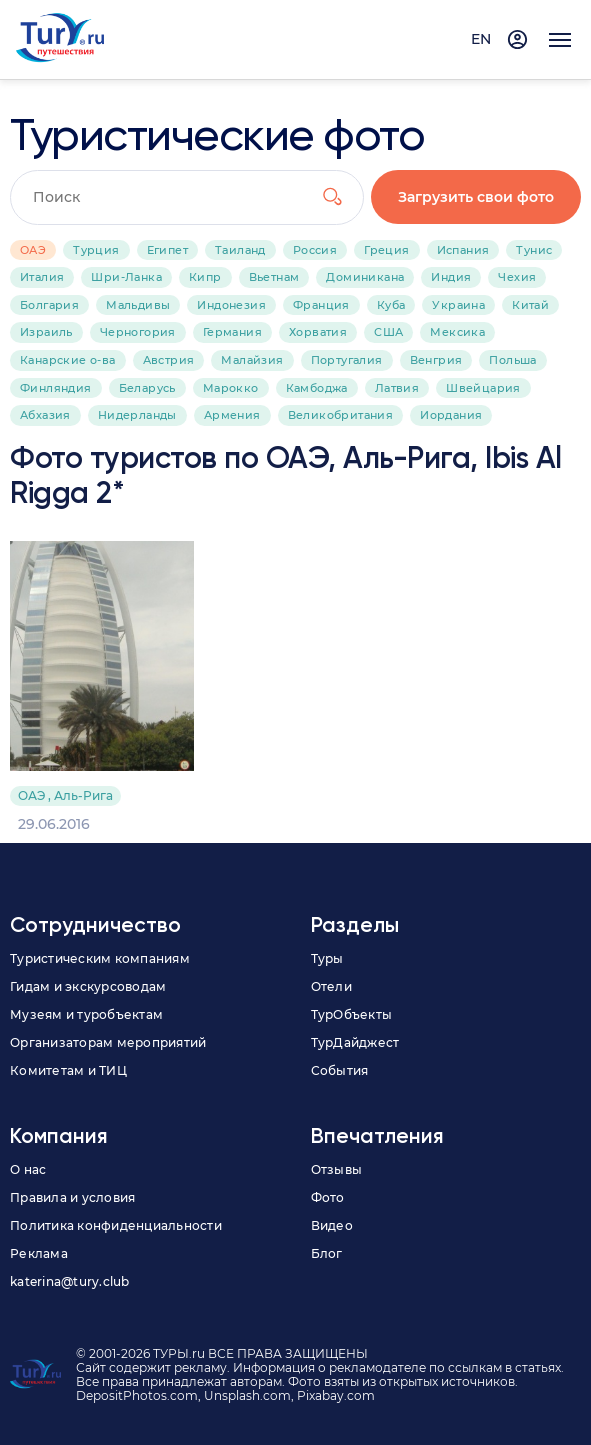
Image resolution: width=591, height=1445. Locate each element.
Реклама (39, 1253)
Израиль (46, 332)
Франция (321, 305)
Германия (232, 332)
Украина (458, 305)
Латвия (397, 388)
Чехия (517, 277)
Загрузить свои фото (477, 197)
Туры (327, 958)
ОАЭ (33, 250)
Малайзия (252, 360)
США (388, 332)
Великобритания (341, 415)
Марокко (231, 388)
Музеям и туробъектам (86, 1014)
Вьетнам (274, 277)
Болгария (49, 305)
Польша (512, 360)
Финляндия (56, 388)
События (340, 1070)
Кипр (205, 277)
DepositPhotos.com (137, 1395)
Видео (332, 1225)
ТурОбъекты (352, 1014)
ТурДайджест (355, 1042)
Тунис (534, 250)
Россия (315, 250)
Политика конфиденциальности (116, 1225)
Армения (232, 415)
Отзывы (337, 1169)
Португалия (347, 360)
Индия (451, 277)
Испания (463, 250)
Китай (530, 305)
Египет (167, 250)
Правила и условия (72, 1197)
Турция (96, 250)
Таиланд (240, 250)
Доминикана (365, 277)
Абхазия (45, 415)
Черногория (138, 332)
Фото (328, 1197)
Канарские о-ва (68, 360)
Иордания (451, 415)
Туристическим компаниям (100, 958)
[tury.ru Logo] (60, 39)
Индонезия (231, 305)
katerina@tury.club (70, 1281)
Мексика (457, 332)
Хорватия (318, 332)
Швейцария (483, 388)
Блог (327, 1253)
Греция (386, 250)
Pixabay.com (336, 1395)
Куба (391, 305)
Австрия (169, 360)
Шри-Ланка (126, 277)
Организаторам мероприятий (108, 1042)
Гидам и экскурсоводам (88, 986)
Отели (331, 986)
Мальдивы (138, 305)
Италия (42, 277)
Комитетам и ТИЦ (68, 1070)
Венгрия (436, 360)
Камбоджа (317, 388)
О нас (28, 1169)
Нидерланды (137, 415)
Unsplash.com (247, 1395)
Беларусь (147, 388)
